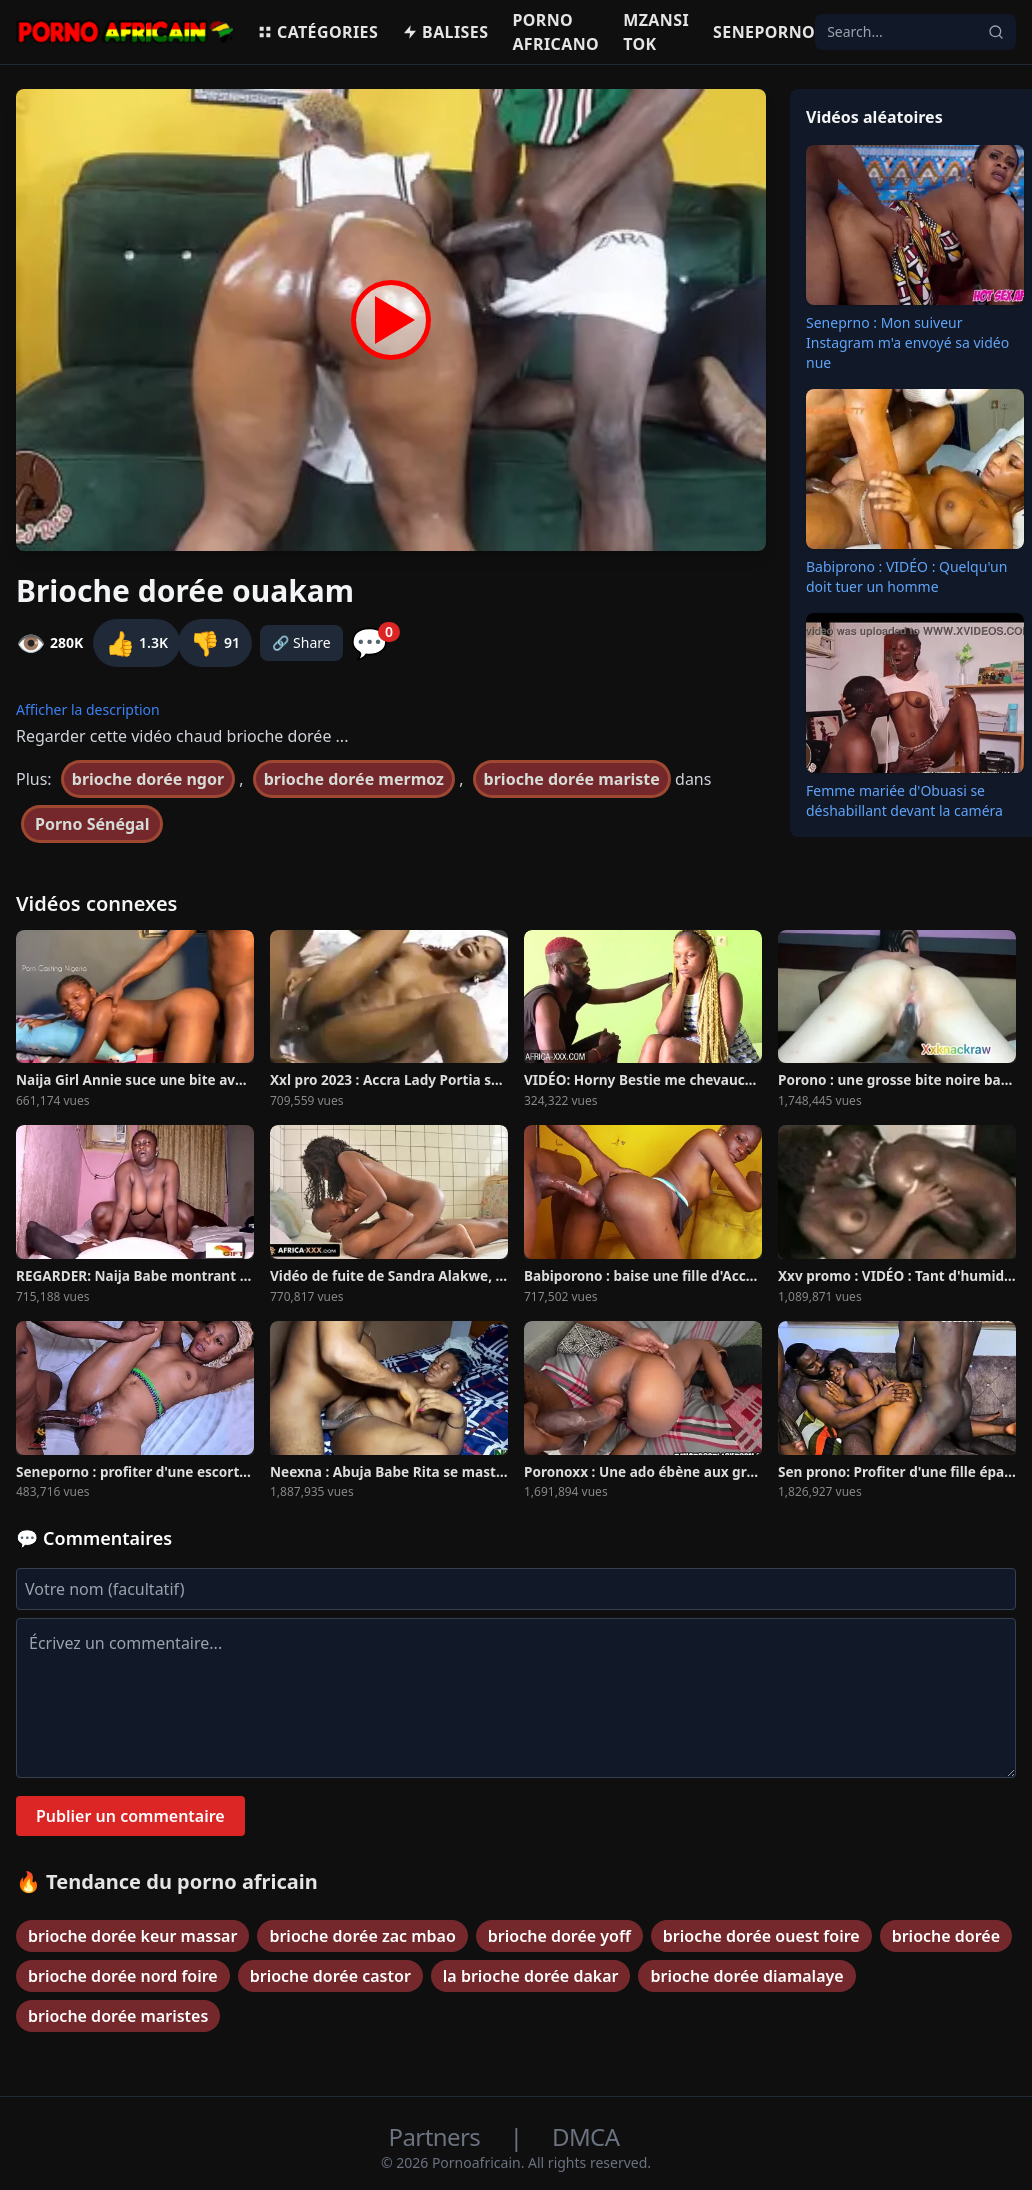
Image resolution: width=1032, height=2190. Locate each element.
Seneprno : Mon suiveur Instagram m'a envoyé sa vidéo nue (907, 342)
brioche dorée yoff (559, 1936)
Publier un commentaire (130, 1816)
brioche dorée (946, 1936)
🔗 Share (301, 642)
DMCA (585, 2136)
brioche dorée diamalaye (746, 1976)
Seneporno (764, 32)
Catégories (317, 32)
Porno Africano (555, 32)
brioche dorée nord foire (123, 1976)
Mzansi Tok (656, 32)
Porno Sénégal (92, 824)
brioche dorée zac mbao (362, 1936)
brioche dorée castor (330, 1976)
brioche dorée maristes (118, 2016)
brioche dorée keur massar (132, 1936)
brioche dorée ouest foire (761, 1936)
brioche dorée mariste (572, 779)
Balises (445, 32)
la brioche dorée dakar (531, 1976)
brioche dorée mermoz (354, 779)
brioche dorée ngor (148, 779)
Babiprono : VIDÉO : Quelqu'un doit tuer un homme (906, 576)
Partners (437, 2136)
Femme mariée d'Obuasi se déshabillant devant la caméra (904, 800)
